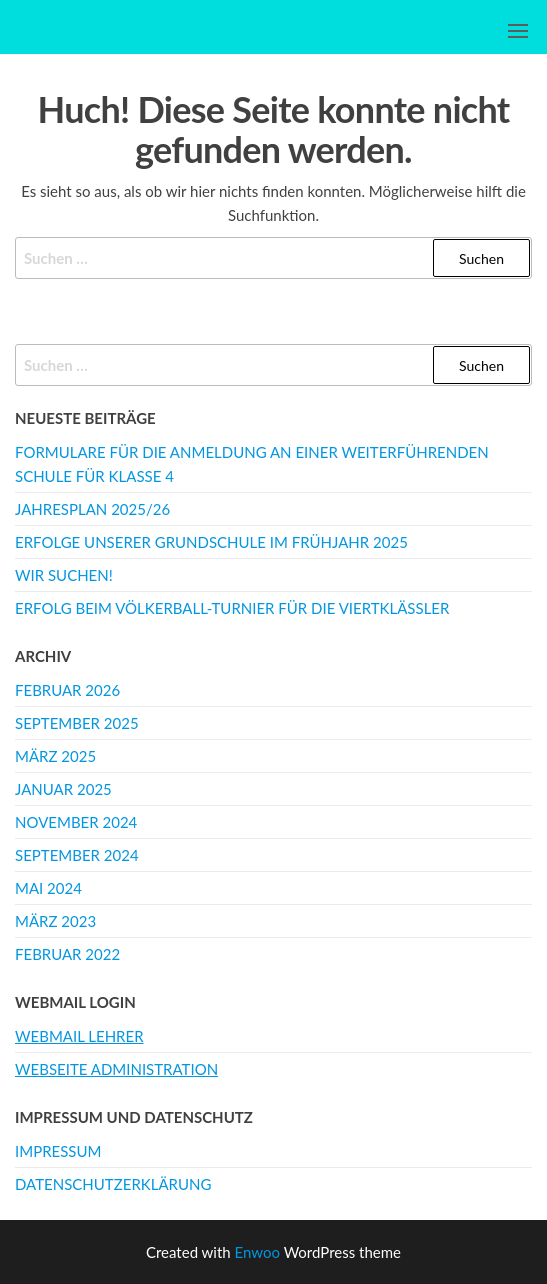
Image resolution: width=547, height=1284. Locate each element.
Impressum (58, 1151)
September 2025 (77, 723)
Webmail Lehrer (79, 1036)
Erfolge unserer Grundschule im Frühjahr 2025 (211, 542)
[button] (518, 31)
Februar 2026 (67, 690)
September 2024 (77, 855)
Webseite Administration (116, 1069)
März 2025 (55, 756)
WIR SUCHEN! (64, 575)
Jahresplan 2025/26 (92, 509)
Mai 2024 (48, 888)
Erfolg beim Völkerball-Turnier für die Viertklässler (232, 608)
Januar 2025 (63, 789)
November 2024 (76, 822)
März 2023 (55, 921)
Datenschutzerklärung (113, 1184)
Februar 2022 (67, 954)
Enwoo (257, 1252)
